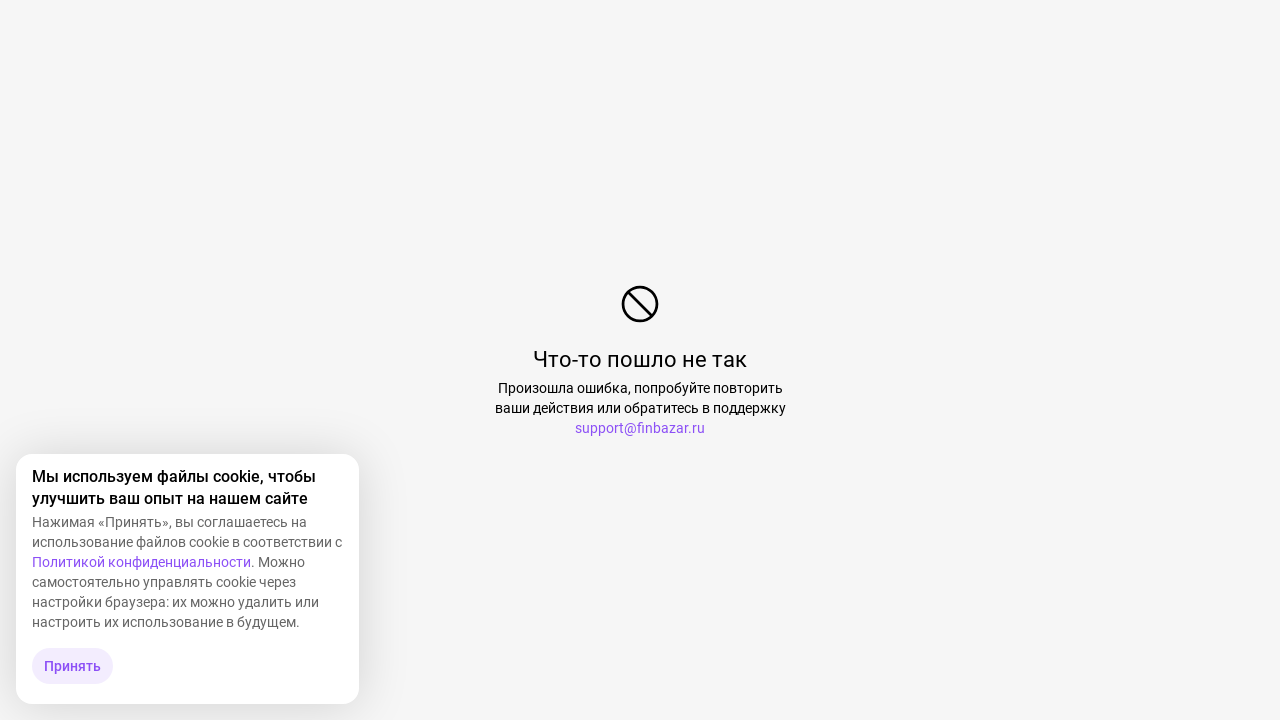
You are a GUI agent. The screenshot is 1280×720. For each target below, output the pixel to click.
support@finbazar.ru (640, 428)
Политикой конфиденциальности (141, 562)
